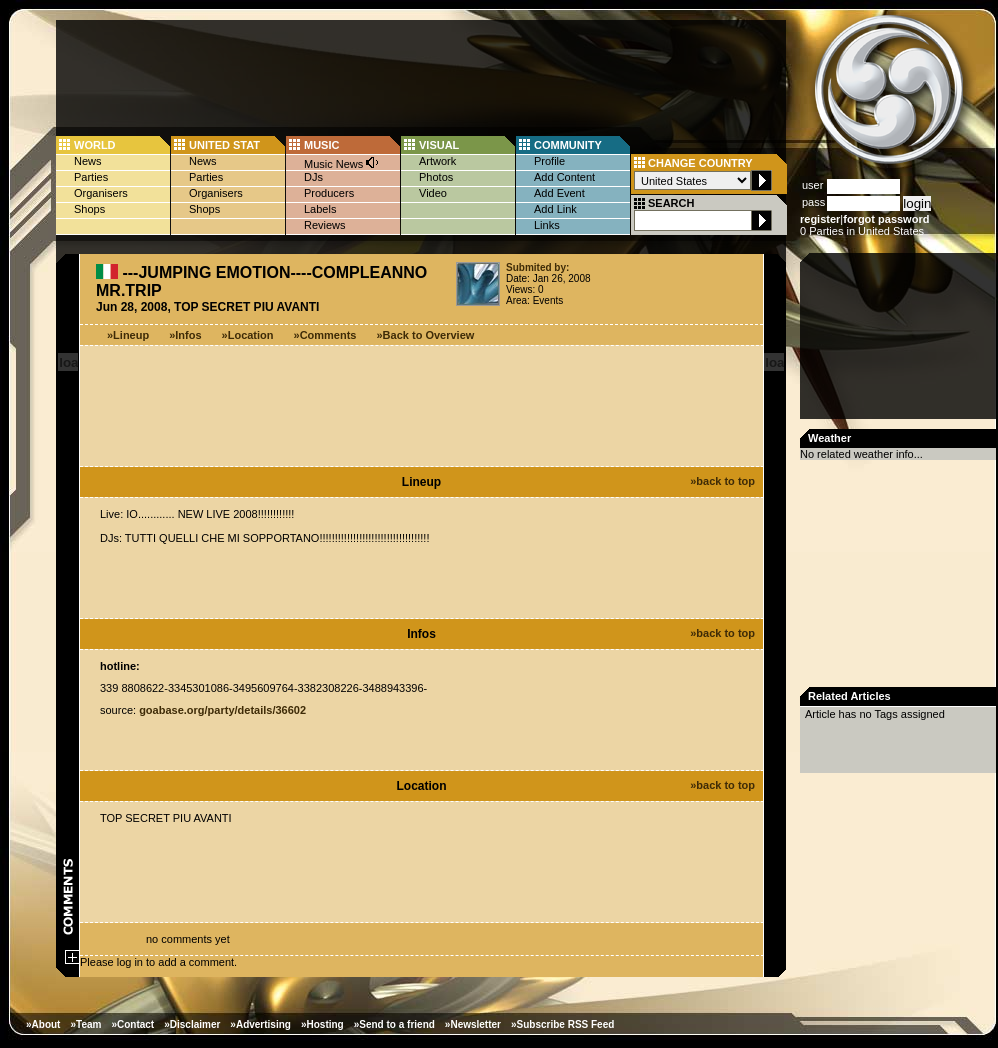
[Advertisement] (900, 342)
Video (433, 193)
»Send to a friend (394, 1024)
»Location (248, 335)
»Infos (185, 335)
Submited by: (537, 267)
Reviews (325, 225)
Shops (89, 209)
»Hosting (322, 1024)
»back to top (722, 481)
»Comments (325, 335)
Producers (329, 193)
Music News (342, 162)
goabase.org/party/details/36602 (222, 710)
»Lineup (128, 335)
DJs (313, 177)
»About (43, 1024)
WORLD (95, 145)
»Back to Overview (426, 335)
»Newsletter (473, 1024)
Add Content (564, 177)
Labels (320, 209)
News (88, 161)
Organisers (101, 193)
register (820, 219)
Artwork (437, 161)
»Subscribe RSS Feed (562, 1024)
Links (547, 225)
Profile (549, 161)
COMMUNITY (568, 145)
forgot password (886, 219)
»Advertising (260, 1024)
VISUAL (439, 145)
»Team (85, 1024)
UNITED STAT (224, 145)
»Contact (132, 1024)
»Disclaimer (192, 1024)
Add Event (559, 193)
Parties (91, 177)
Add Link (555, 209)
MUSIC (321, 145)
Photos (436, 177)
